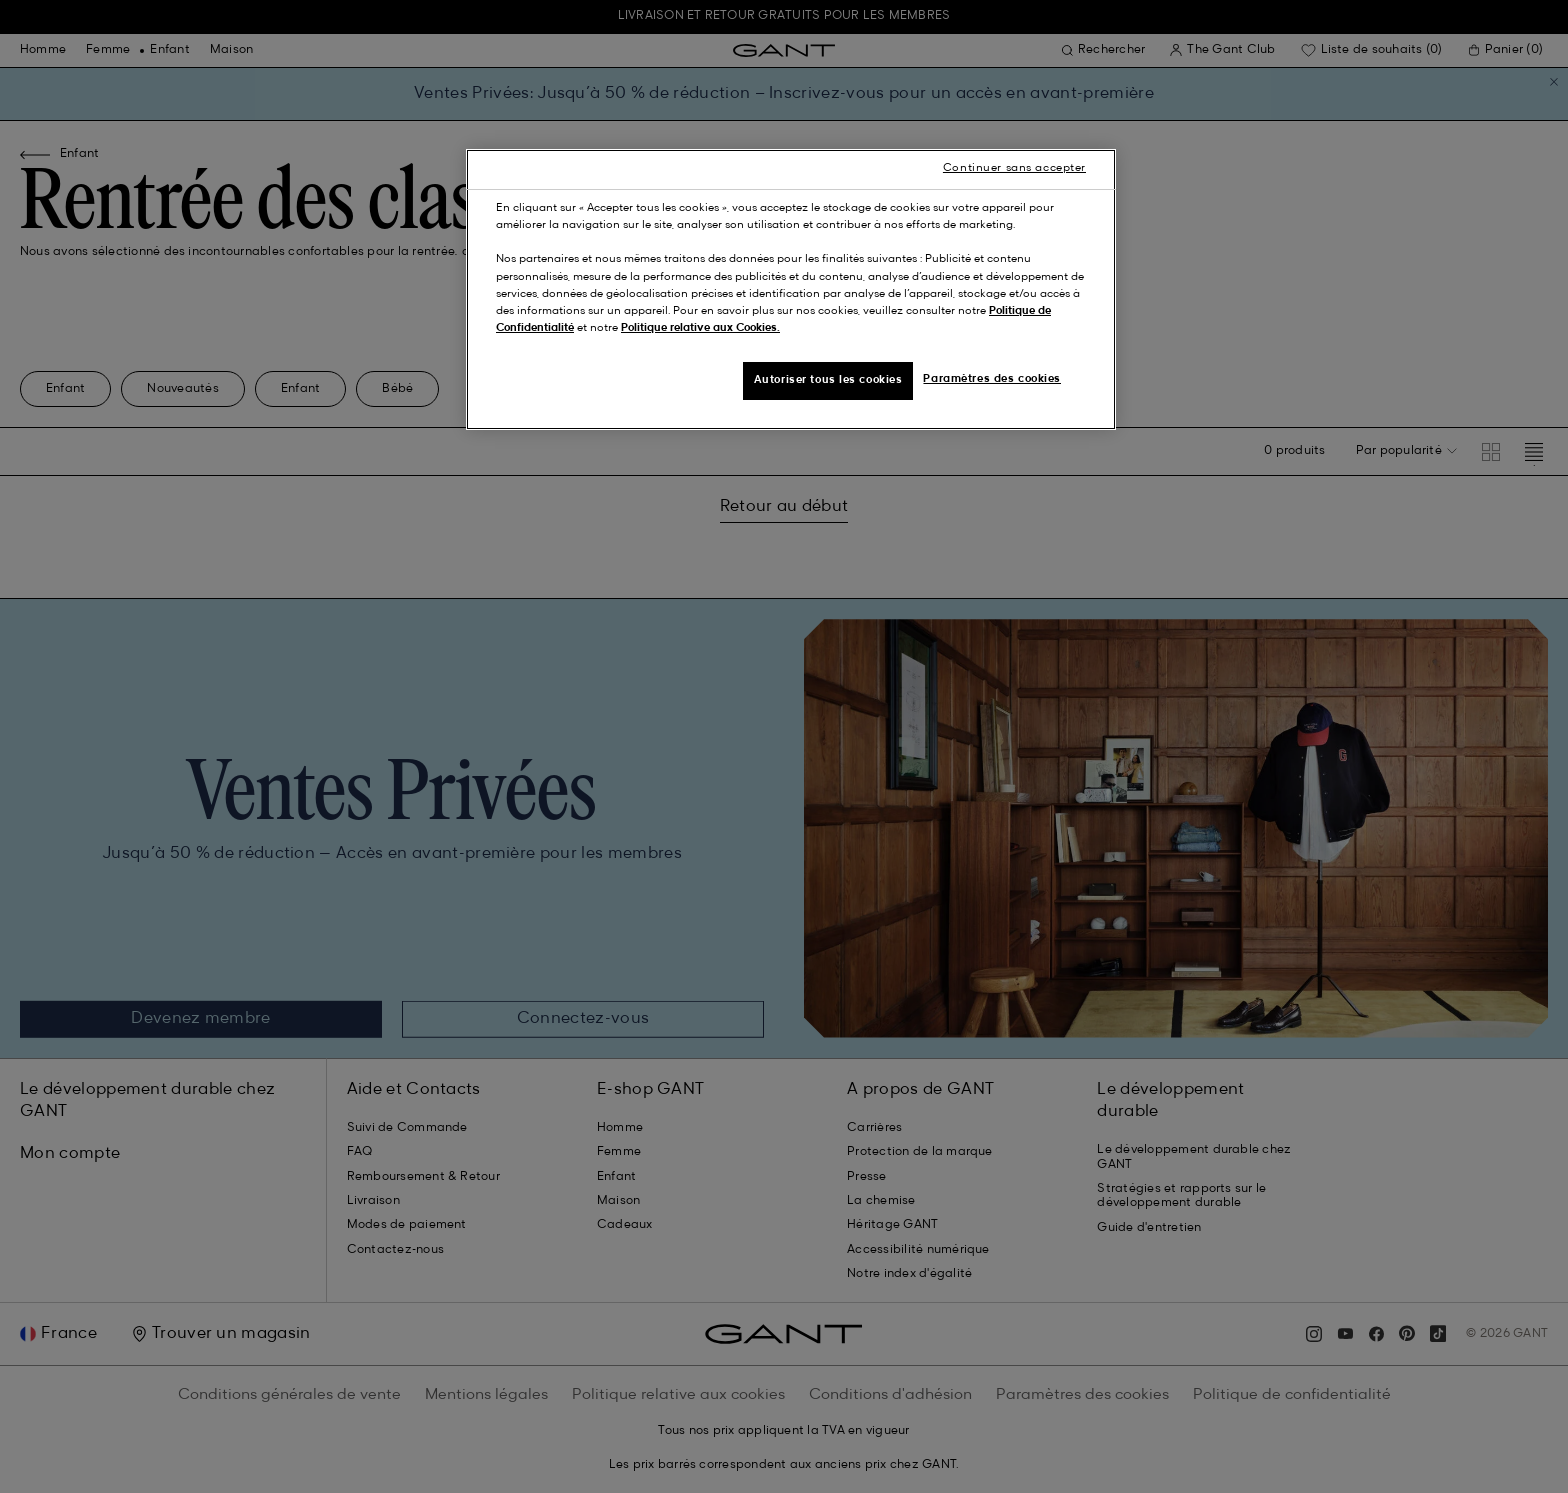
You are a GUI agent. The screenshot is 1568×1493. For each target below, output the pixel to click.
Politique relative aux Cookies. (700, 328)
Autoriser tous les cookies (828, 380)
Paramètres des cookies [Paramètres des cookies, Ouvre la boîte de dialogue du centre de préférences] (992, 379)
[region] (791, 289)
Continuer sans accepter (1014, 168)
